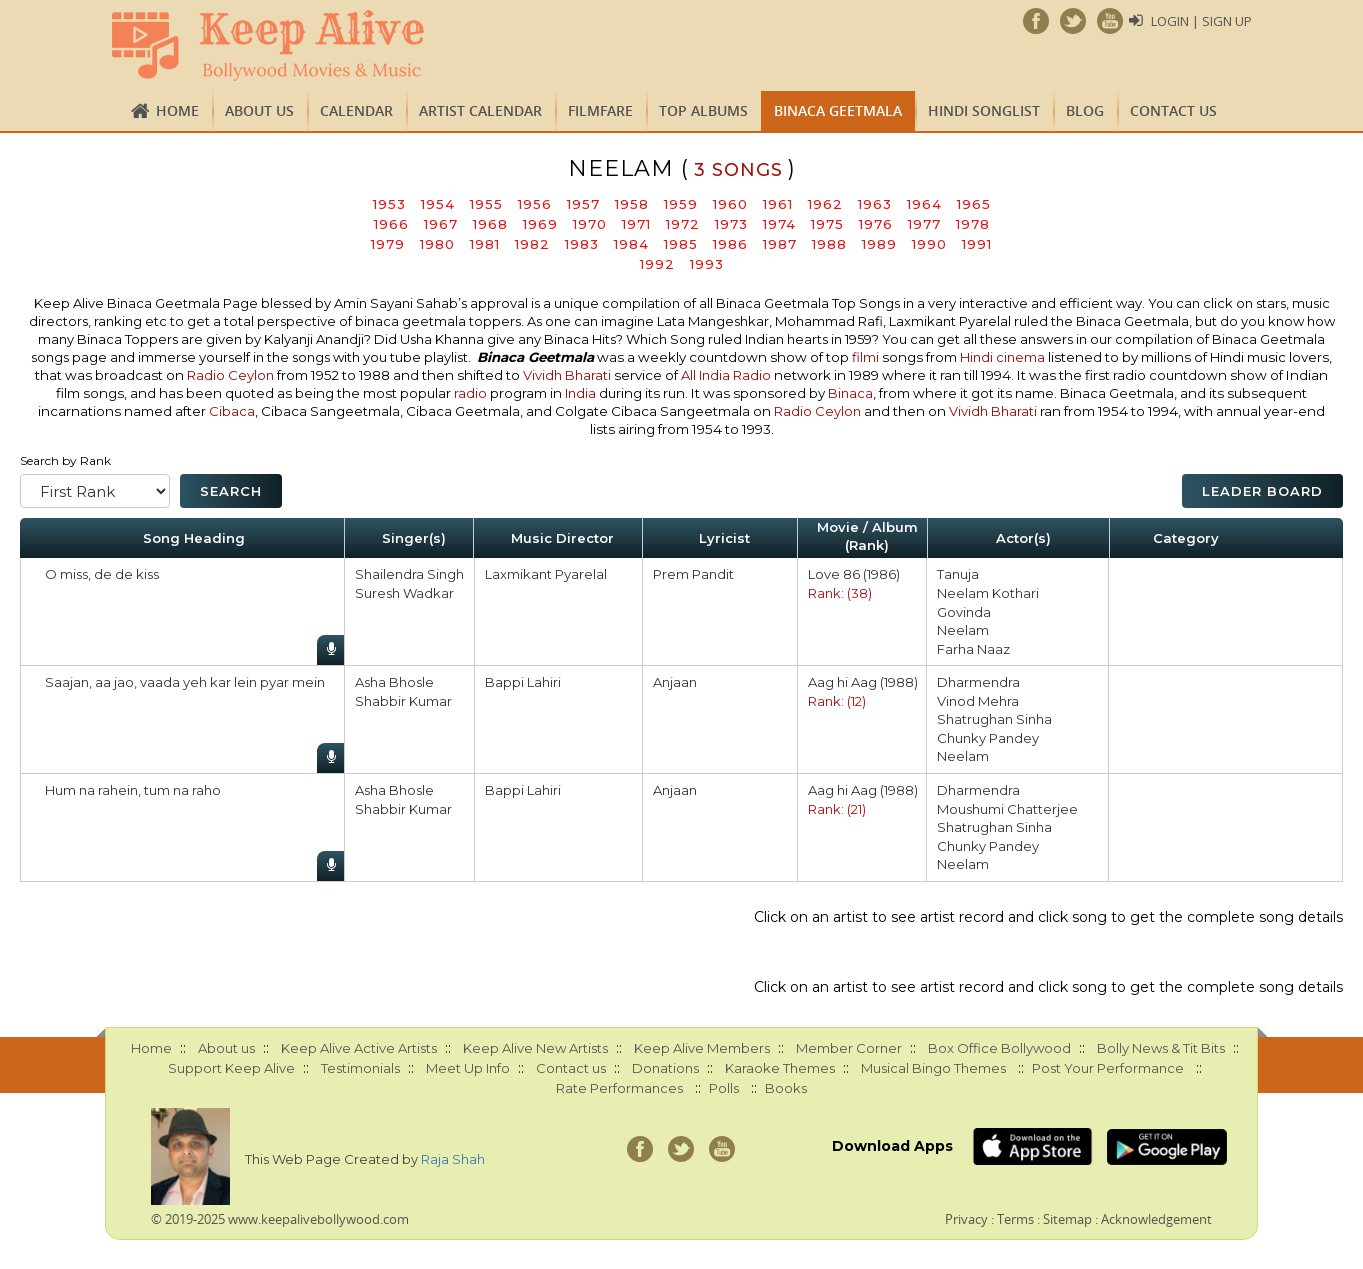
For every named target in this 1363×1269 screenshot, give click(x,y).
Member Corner (849, 1048)
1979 (388, 244)
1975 (827, 224)
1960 (730, 204)
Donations (665, 1068)
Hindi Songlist (984, 110)
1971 (636, 224)
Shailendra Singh (409, 574)
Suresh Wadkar (404, 593)
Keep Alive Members (702, 1048)
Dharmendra (978, 682)
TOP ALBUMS (703, 110)
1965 (974, 204)
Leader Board (1262, 491)
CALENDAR (356, 110)
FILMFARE (600, 110)
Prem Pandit (693, 574)
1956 (535, 204)
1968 (490, 224)
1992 (657, 264)
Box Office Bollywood (999, 1048)
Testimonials (360, 1068)
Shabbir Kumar (403, 701)
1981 (485, 244)
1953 (389, 204)
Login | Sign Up (1201, 21)
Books (786, 1088)
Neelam (963, 630)
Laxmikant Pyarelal (546, 574)
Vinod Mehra (978, 701)
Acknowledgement (1156, 1219)
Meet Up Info (468, 1068)
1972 (683, 224)
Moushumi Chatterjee (1007, 809)
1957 (583, 204)
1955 (486, 204)
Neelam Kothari (988, 593)
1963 (875, 204)
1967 (441, 224)
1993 (707, 264)
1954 (438, 204)
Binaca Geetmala (838, 110)
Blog (1085, 110)
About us (259, 110)
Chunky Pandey (988, 738)
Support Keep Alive (231, 1068)
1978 (973, 224)
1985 (681, 244)
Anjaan (675, 682)
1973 (731, 224)
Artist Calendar (480, 110)
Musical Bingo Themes (933, 1068)
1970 (590, 224)
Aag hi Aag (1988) (863, 682)
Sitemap (1067, 1219)
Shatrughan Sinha (994, 719)
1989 (879, 244)
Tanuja (958, 574)
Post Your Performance (1108, 1068)
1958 (632, 204)
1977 (924, 224)
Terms (1015, 1219)
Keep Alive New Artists (535, 1048)
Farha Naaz (973, 649)
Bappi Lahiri (523, 682)
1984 (631, 244)
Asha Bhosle (394, 682)
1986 (730, 244)
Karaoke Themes (780, 1068)
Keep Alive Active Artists (359, 1048)
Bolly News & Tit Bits (1161, 1048)
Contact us (1173, 110)
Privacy (966, 1219)
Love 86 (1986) (854, 574)
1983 (582, 244)
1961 (778, 204)
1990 (929, 244)
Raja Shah (453, 1159)
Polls (724, 1088)
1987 (780, 244)
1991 (977, 244)
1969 (540, 224)
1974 (779, 224)
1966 (391, 224)
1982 (532, 244)
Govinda (964, 612)
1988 (829, 244)
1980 (437, 244)
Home (177, 110)
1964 (924, 204)
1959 (681, 204)
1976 (876, 224)
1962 (825, 204)
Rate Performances (619, 1088)
